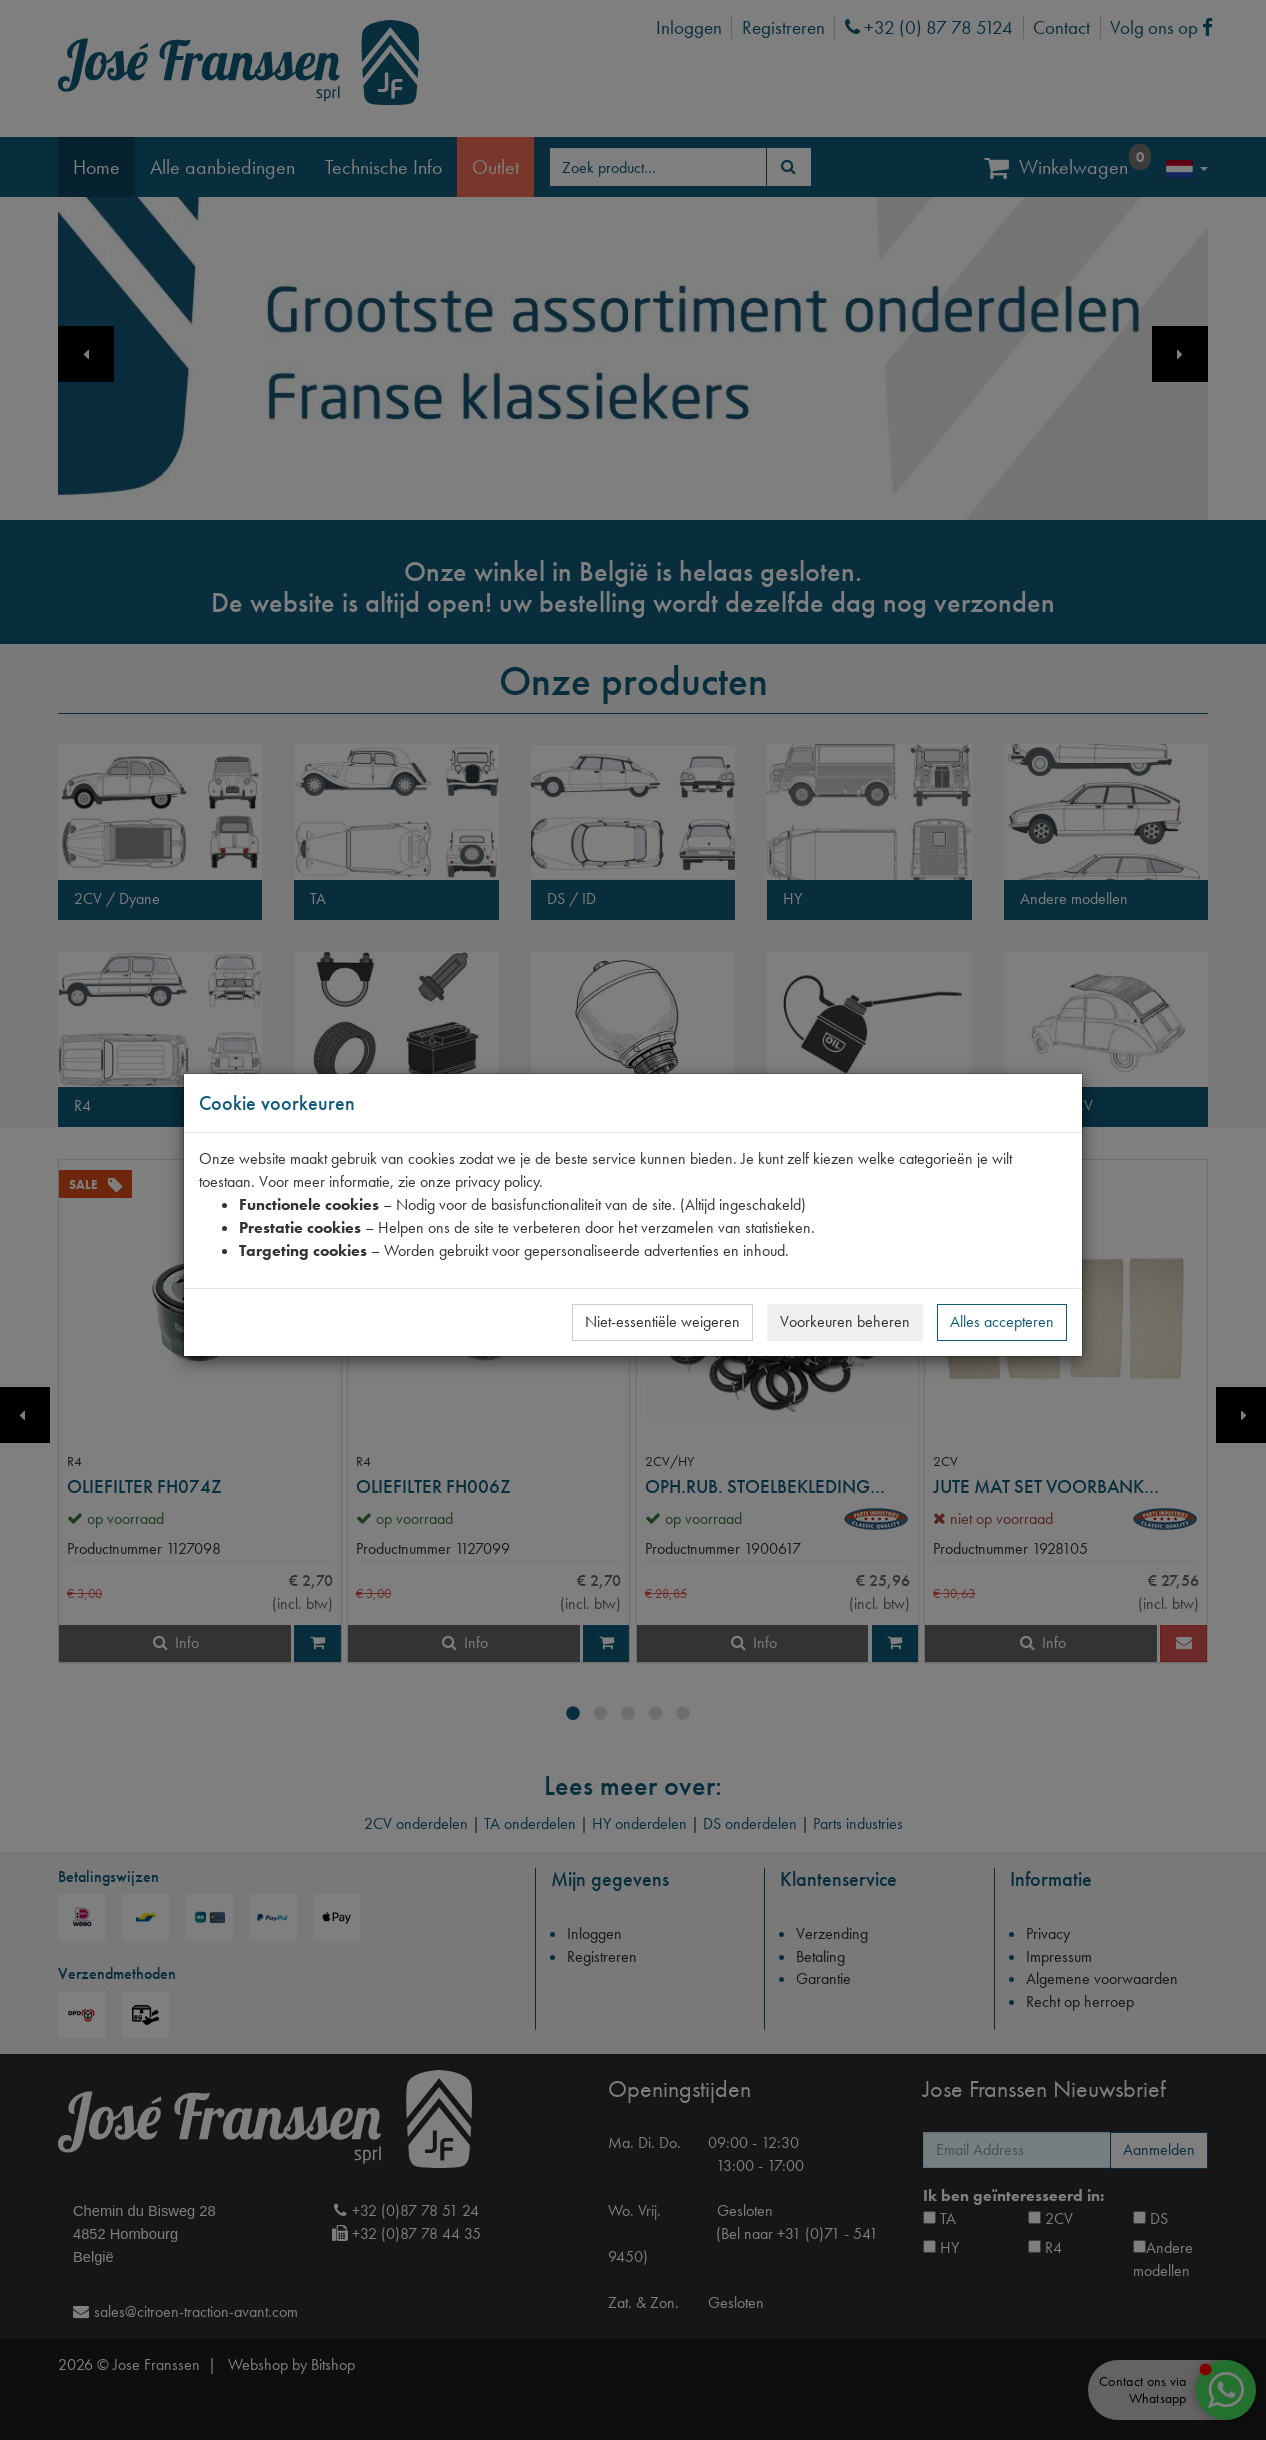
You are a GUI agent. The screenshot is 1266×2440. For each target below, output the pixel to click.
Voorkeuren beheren (845, 1321)
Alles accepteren (1002, 1321)
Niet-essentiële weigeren (662, 1321)
